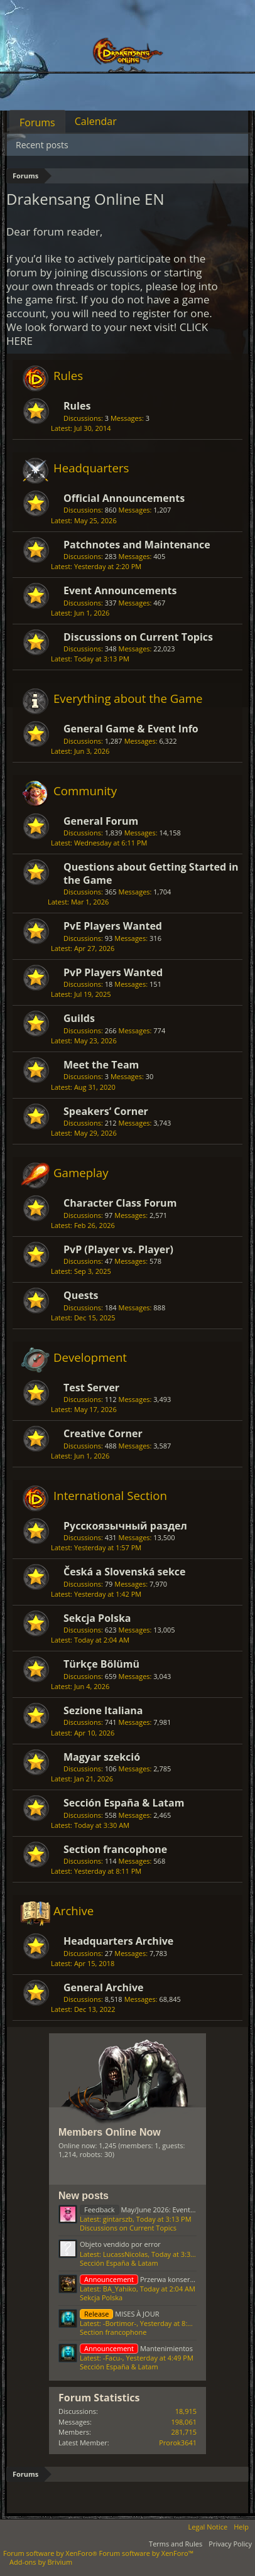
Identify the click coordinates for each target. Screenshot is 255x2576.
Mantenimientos (136, 2348)
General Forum (100, 821)
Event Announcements (119, 590)
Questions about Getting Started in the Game (151, 873)
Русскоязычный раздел (125, 1526)
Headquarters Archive (118, 1941)
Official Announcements (124, 498)
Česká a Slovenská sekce (124, 1572)
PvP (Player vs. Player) (118, 1249)
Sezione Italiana (103, 1710)
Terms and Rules (175, 2543)
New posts (83, 2195)
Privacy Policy (230, 2543)
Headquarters (91, 468)
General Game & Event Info (130, 729)
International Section (110, 1495)
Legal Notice (208, 2526)
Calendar (96, 121)
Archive (73, 1910)
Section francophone (115, 1849)
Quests (81, 1295)
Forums (37, 122)
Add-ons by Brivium (40, 2562)
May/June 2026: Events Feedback (153, 2209)
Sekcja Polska (97, 1618)
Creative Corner (103, 1433)
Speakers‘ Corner (105, 1111)
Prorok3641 (178, 2442)
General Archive (103, 1987)
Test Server (91, 1387)
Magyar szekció (101, 1757)
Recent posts (42, 145)
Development (90, 1357)
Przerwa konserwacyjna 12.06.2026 (166, 2279)
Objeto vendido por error (120, 2244)
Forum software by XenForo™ (146, 2553)
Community (85, 790)
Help (241, 2526)
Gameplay (81, 1172)
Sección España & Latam (123, 1803)
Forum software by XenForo (51, 2553)
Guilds (79, 1018)
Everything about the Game (127, 698)
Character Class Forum (119, 1203)
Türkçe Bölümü (101, 1664)
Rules (68, 375)
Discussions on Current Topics (138, 637)
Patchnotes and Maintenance (136, 545)
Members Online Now (109, 2132)
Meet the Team (101, 1065)
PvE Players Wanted (112, 926)
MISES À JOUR (119, 2313)
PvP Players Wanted (113, 972)
